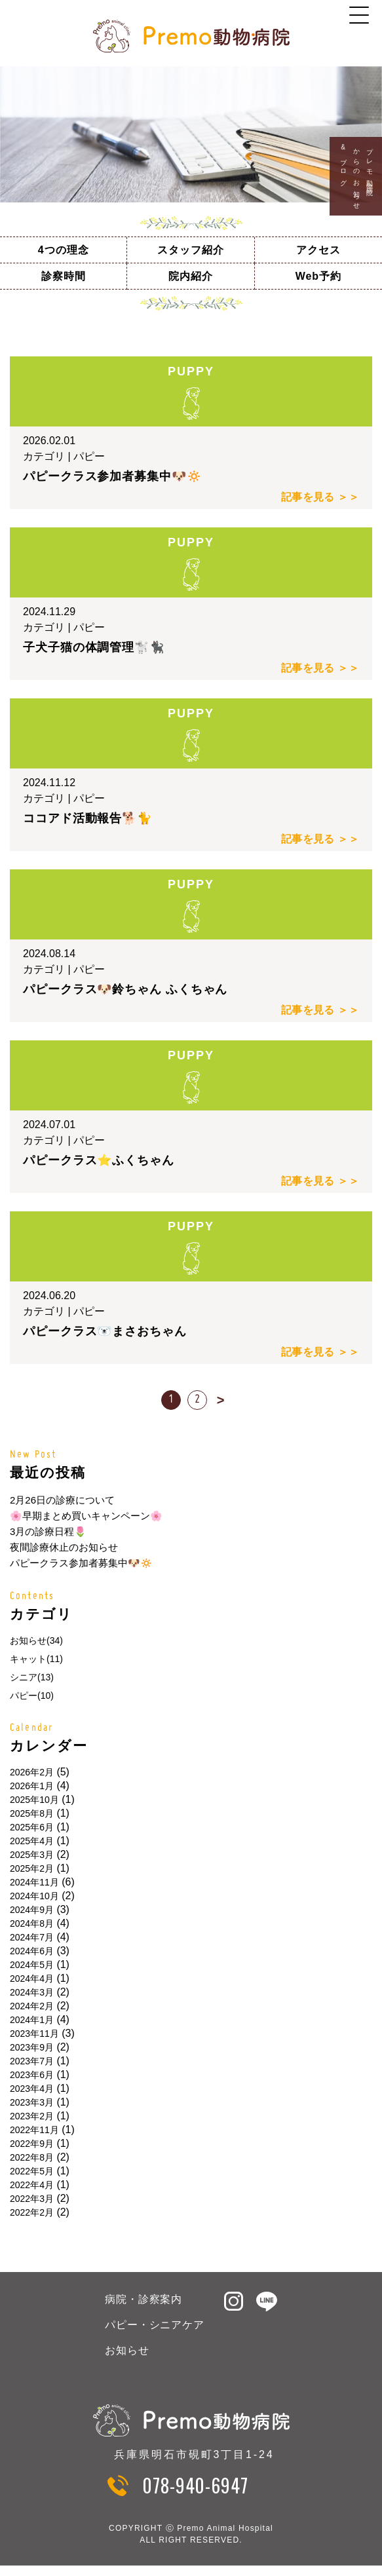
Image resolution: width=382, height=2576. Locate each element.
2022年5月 (32, 2171)
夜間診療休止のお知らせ (64, 1547)
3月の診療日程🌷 (48, 1531)
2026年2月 (32, 1772)
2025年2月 (32, 1868)
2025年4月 (32, 1841)
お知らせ (127, 2350)
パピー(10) (32, 1695)
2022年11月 (34, 2130)
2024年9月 (32, 1909)
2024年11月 (34, 1882)
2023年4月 (32, 2088)
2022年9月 (32, 2143)
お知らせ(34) (36, 1640)
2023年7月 (32, 2061)
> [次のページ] (221, 1400)
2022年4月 (32, 2185)
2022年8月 (32, 2157)
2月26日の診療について (62, 1500)
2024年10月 (34, 1896)
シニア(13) (32, 1677)
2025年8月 (32, 1813)
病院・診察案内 (144, 2299)
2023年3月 (32, 2102)
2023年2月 (32, 2116)
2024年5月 (32, 1965)
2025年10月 (34, 1799)
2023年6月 (32, 2075)
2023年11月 (34, 2033)
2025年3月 (32, 1854)
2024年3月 (32, 1992)
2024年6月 (32, 1951)
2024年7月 (32, 1937)
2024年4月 (32, 1978)
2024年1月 (32, 2020)
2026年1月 (32, 1786)
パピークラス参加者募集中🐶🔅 (81, 1562)
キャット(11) (36, 1659)
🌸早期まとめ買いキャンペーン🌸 (86, 1515)
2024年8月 (32, 1923)
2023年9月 (32, 2047)
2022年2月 (32, 2212)
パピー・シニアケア (155, 2324)
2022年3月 (32, 2198)
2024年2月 (32, 2006)
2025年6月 (32, 1827)
